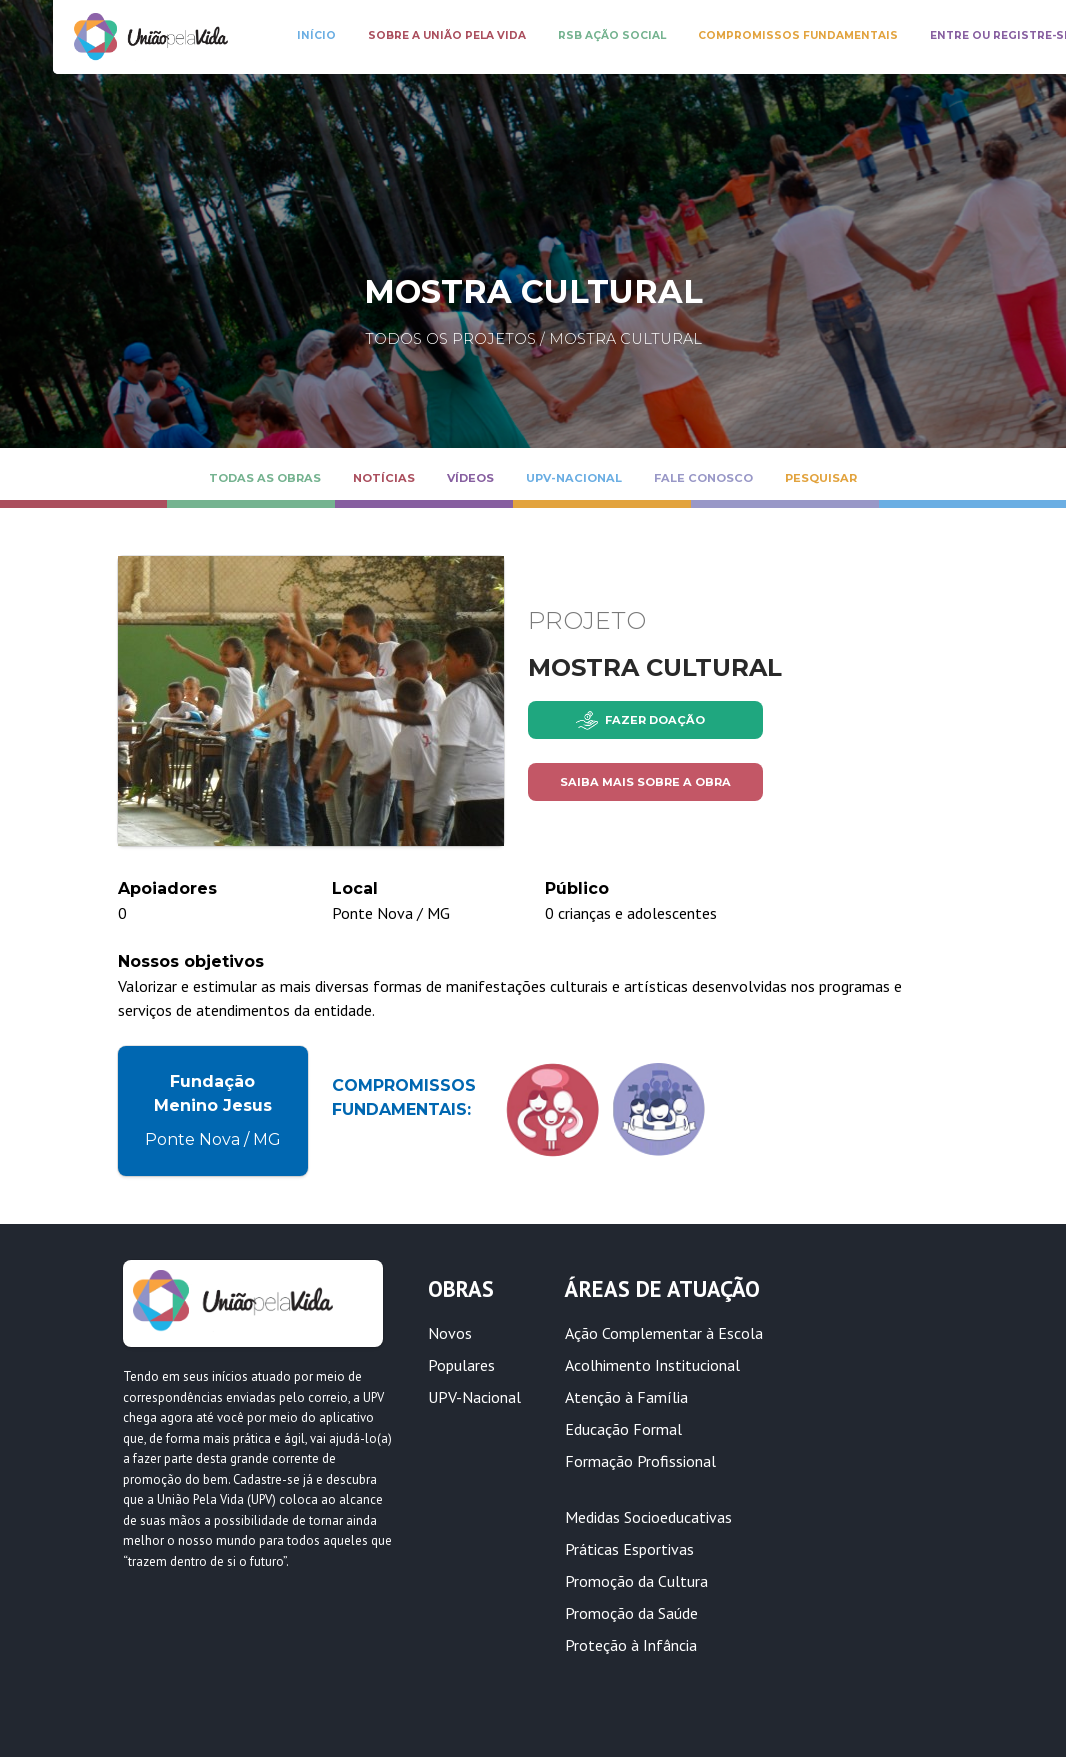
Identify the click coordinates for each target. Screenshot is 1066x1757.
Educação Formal (623, 1429)
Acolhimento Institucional (652, 1365)
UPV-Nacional (474, 1397)
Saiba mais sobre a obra (645, 782)
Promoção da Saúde (631, 1613)
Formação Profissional (640, 1461)
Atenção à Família (626, 1397)
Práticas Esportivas (629, 1549)
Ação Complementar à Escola (664, 1333)
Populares (461, 1365)
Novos (450, 1333)
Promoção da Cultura (636, 1581)
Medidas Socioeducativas (648, 1517)
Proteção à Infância (631, 1645)
